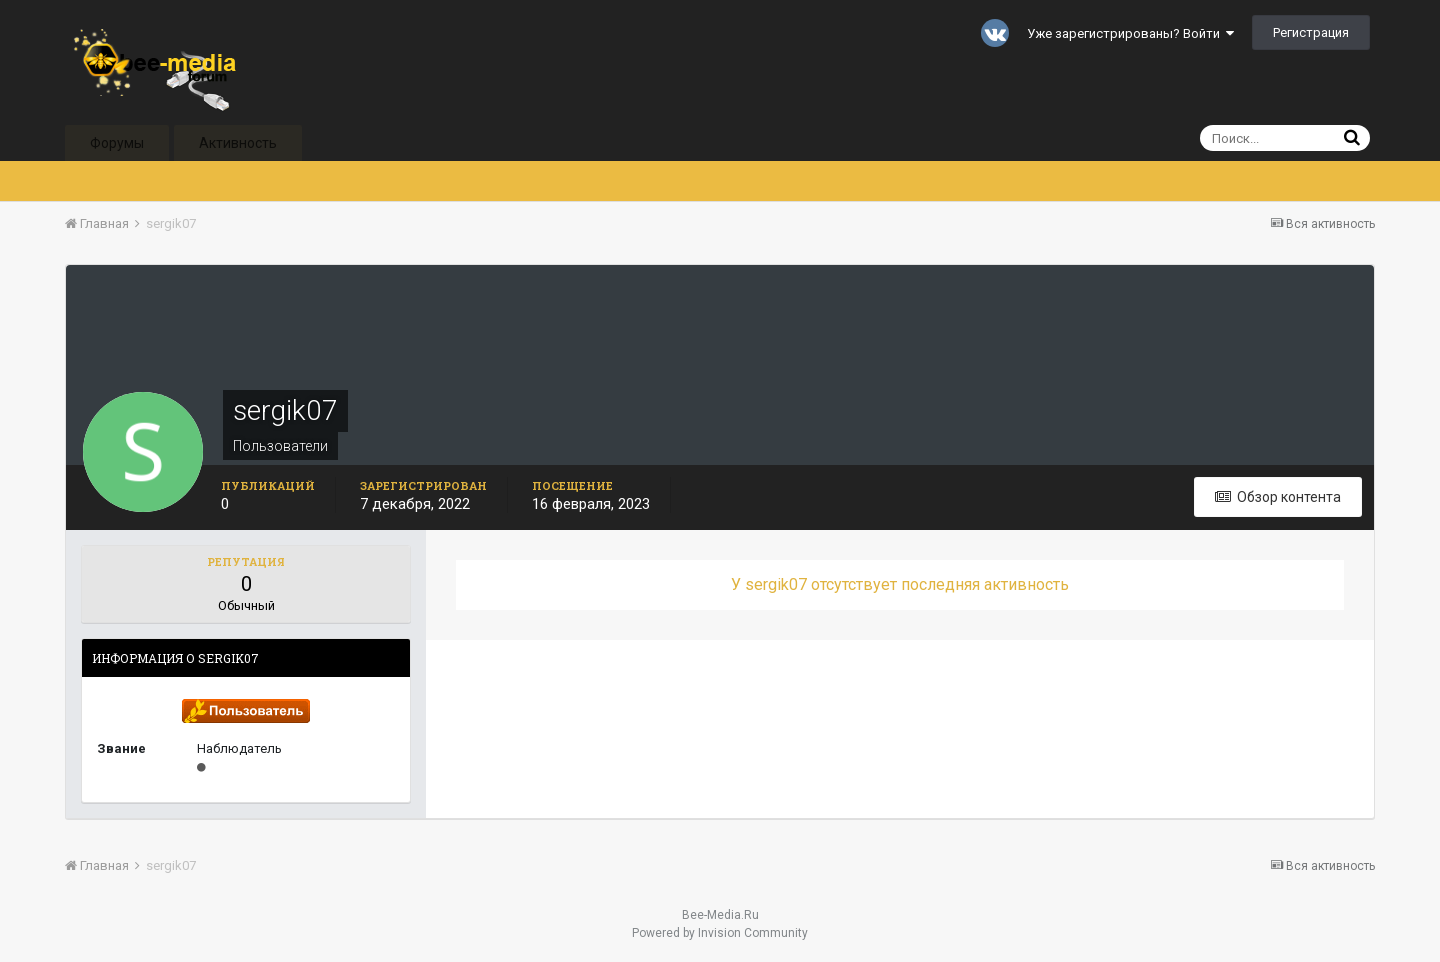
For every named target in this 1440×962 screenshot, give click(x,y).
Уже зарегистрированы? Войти (1130, 33)
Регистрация (1311, 32)
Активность (238, 143)
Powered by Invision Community (720, 933)
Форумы (117, 143)
